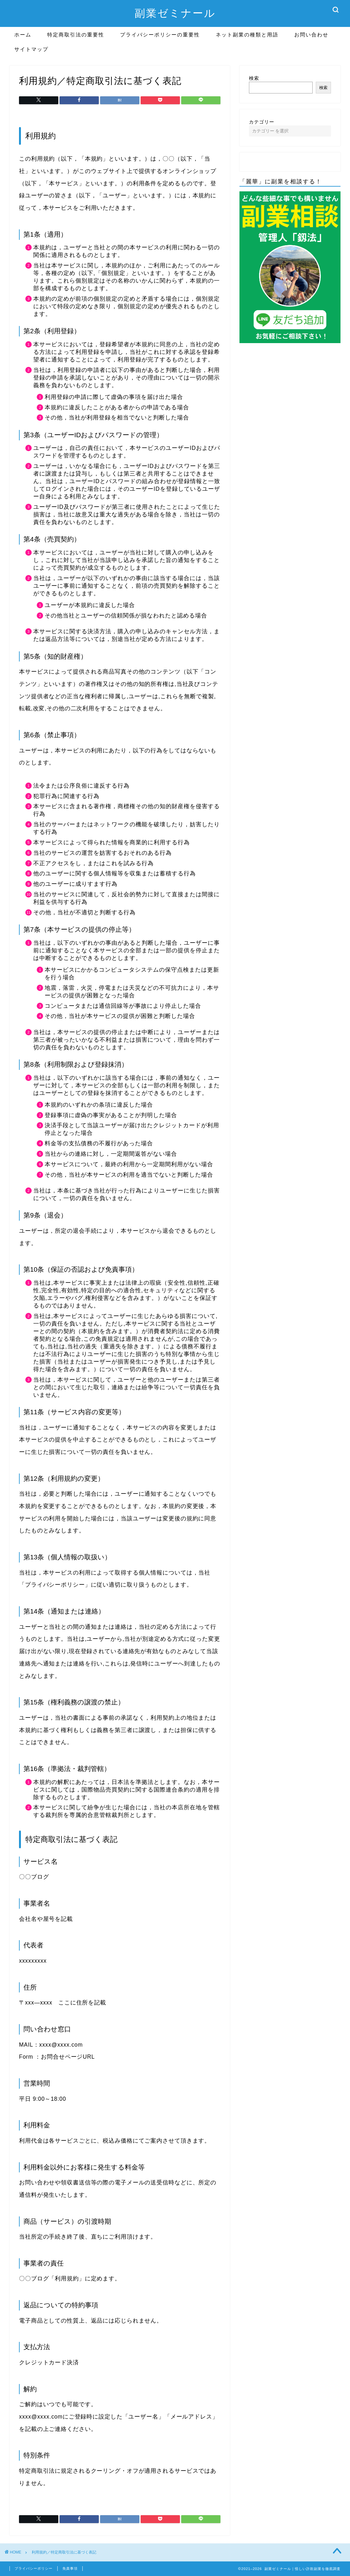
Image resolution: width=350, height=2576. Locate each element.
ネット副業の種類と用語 (247, 34)
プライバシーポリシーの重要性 (160, 34)
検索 (254, 78)
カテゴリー (261, 122)
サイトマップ (31, 49)
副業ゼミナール (175, 12)
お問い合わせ (311, 34)
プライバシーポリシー (34, 2568)
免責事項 (70, 2568)
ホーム (22, 34)
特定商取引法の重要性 (75, 34)
